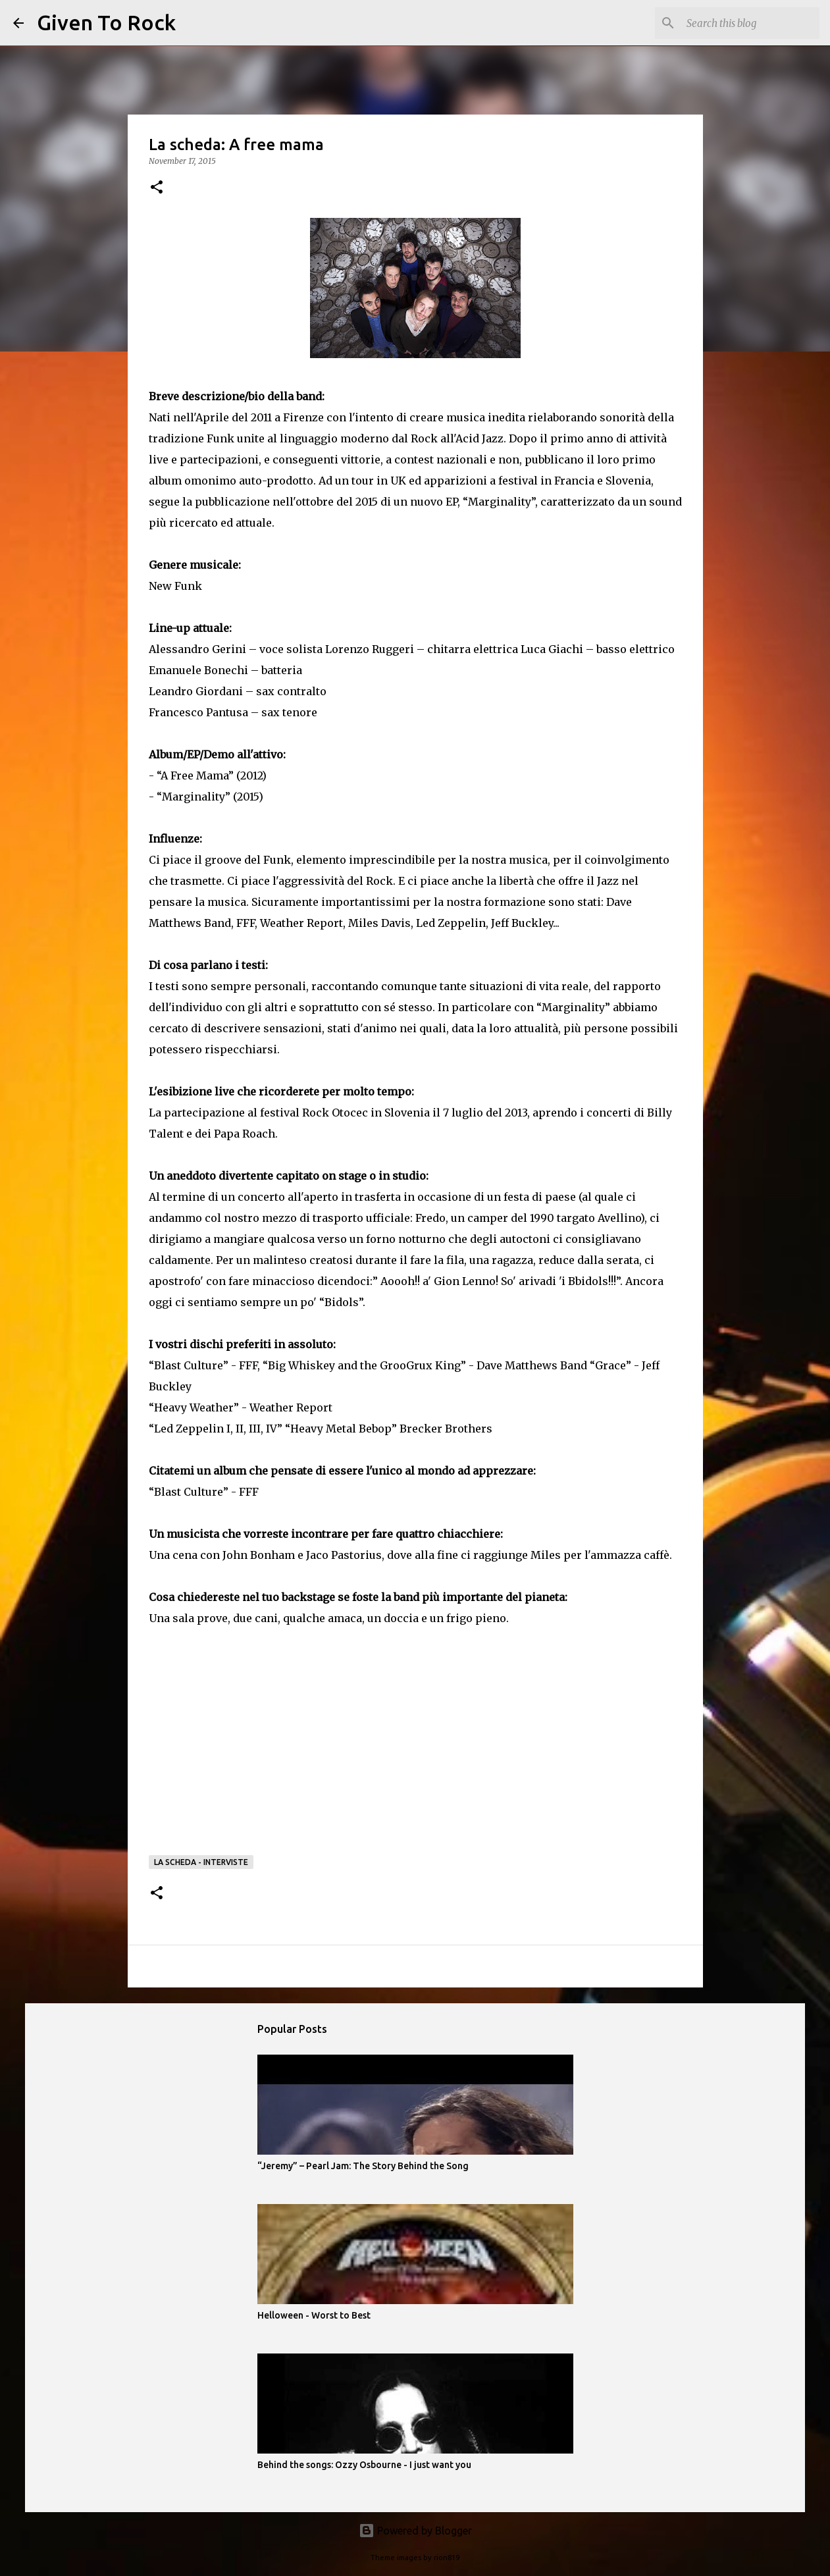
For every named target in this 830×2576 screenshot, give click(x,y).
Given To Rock (106, 22)
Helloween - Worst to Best (314, 2315)
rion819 (446, 2558)
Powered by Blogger (415, 2531)
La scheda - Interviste (201, 1862)
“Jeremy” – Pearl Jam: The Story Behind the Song (363, 2166)
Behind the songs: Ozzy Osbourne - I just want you (364, 2464)
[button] (157, 188)
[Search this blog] (750, 23)
